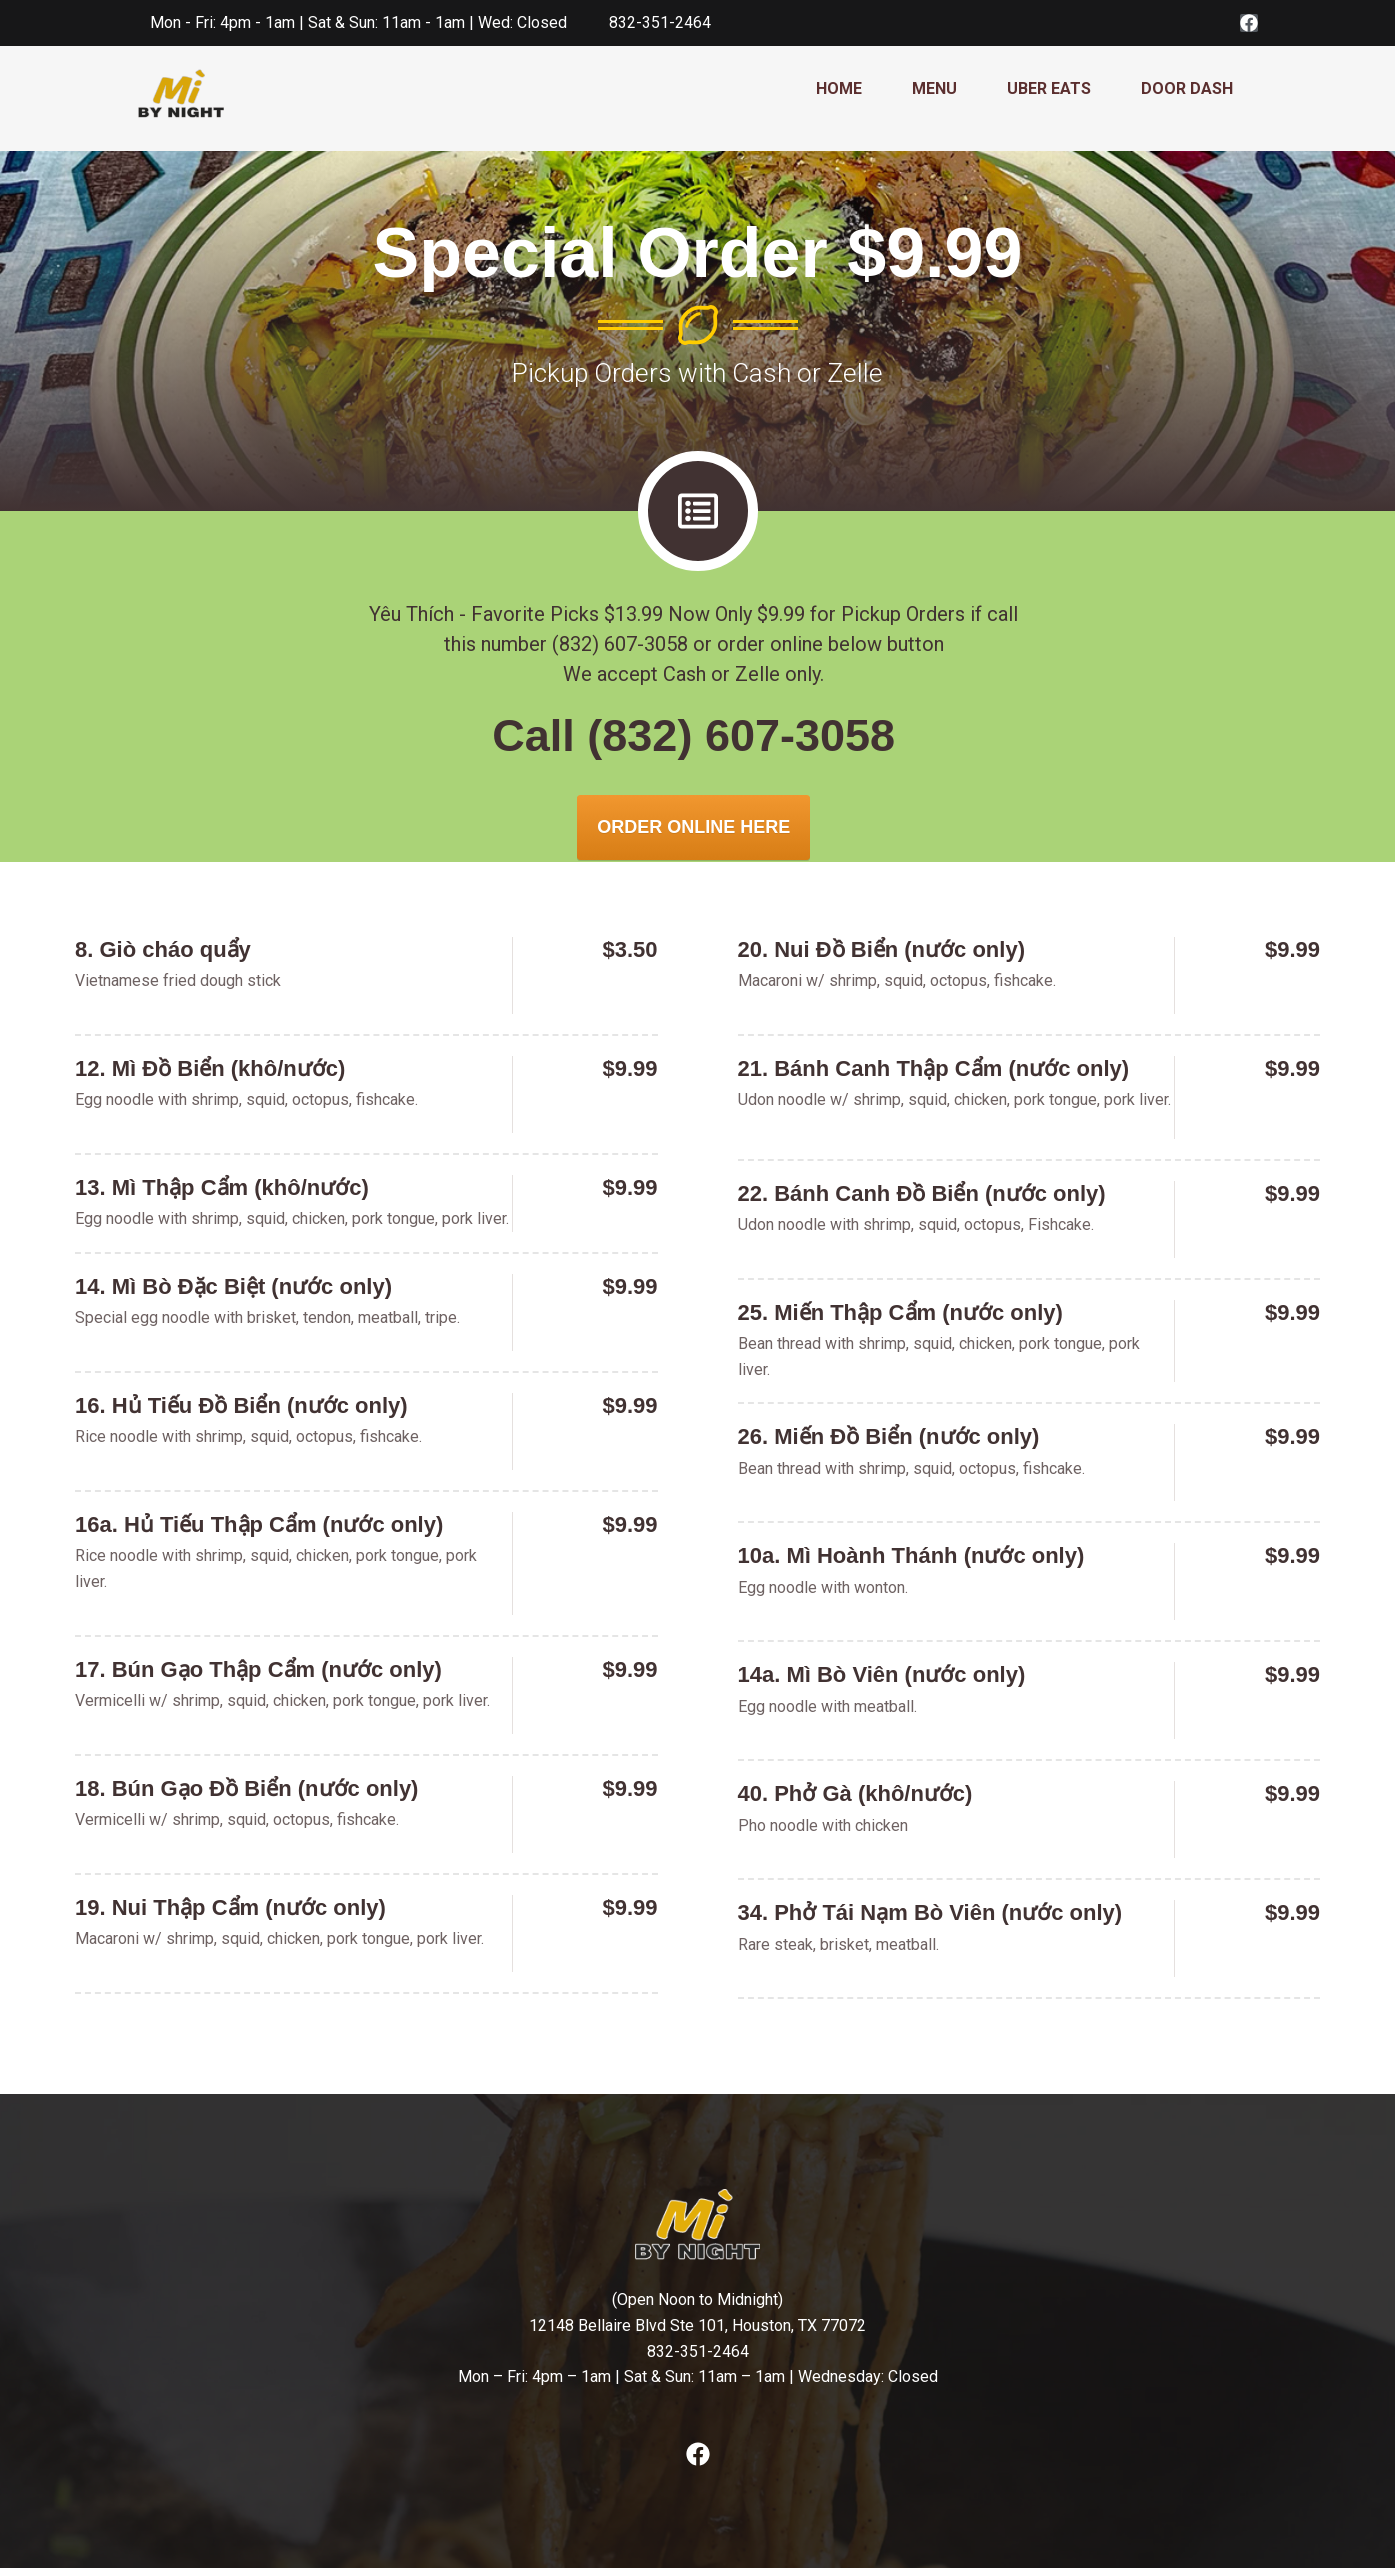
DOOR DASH (1187, 88)
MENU (934, 88)
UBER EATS (1049, 88)
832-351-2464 (660, 22)
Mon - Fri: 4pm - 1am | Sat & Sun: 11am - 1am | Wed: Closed (358, 22)
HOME (839, 88)
